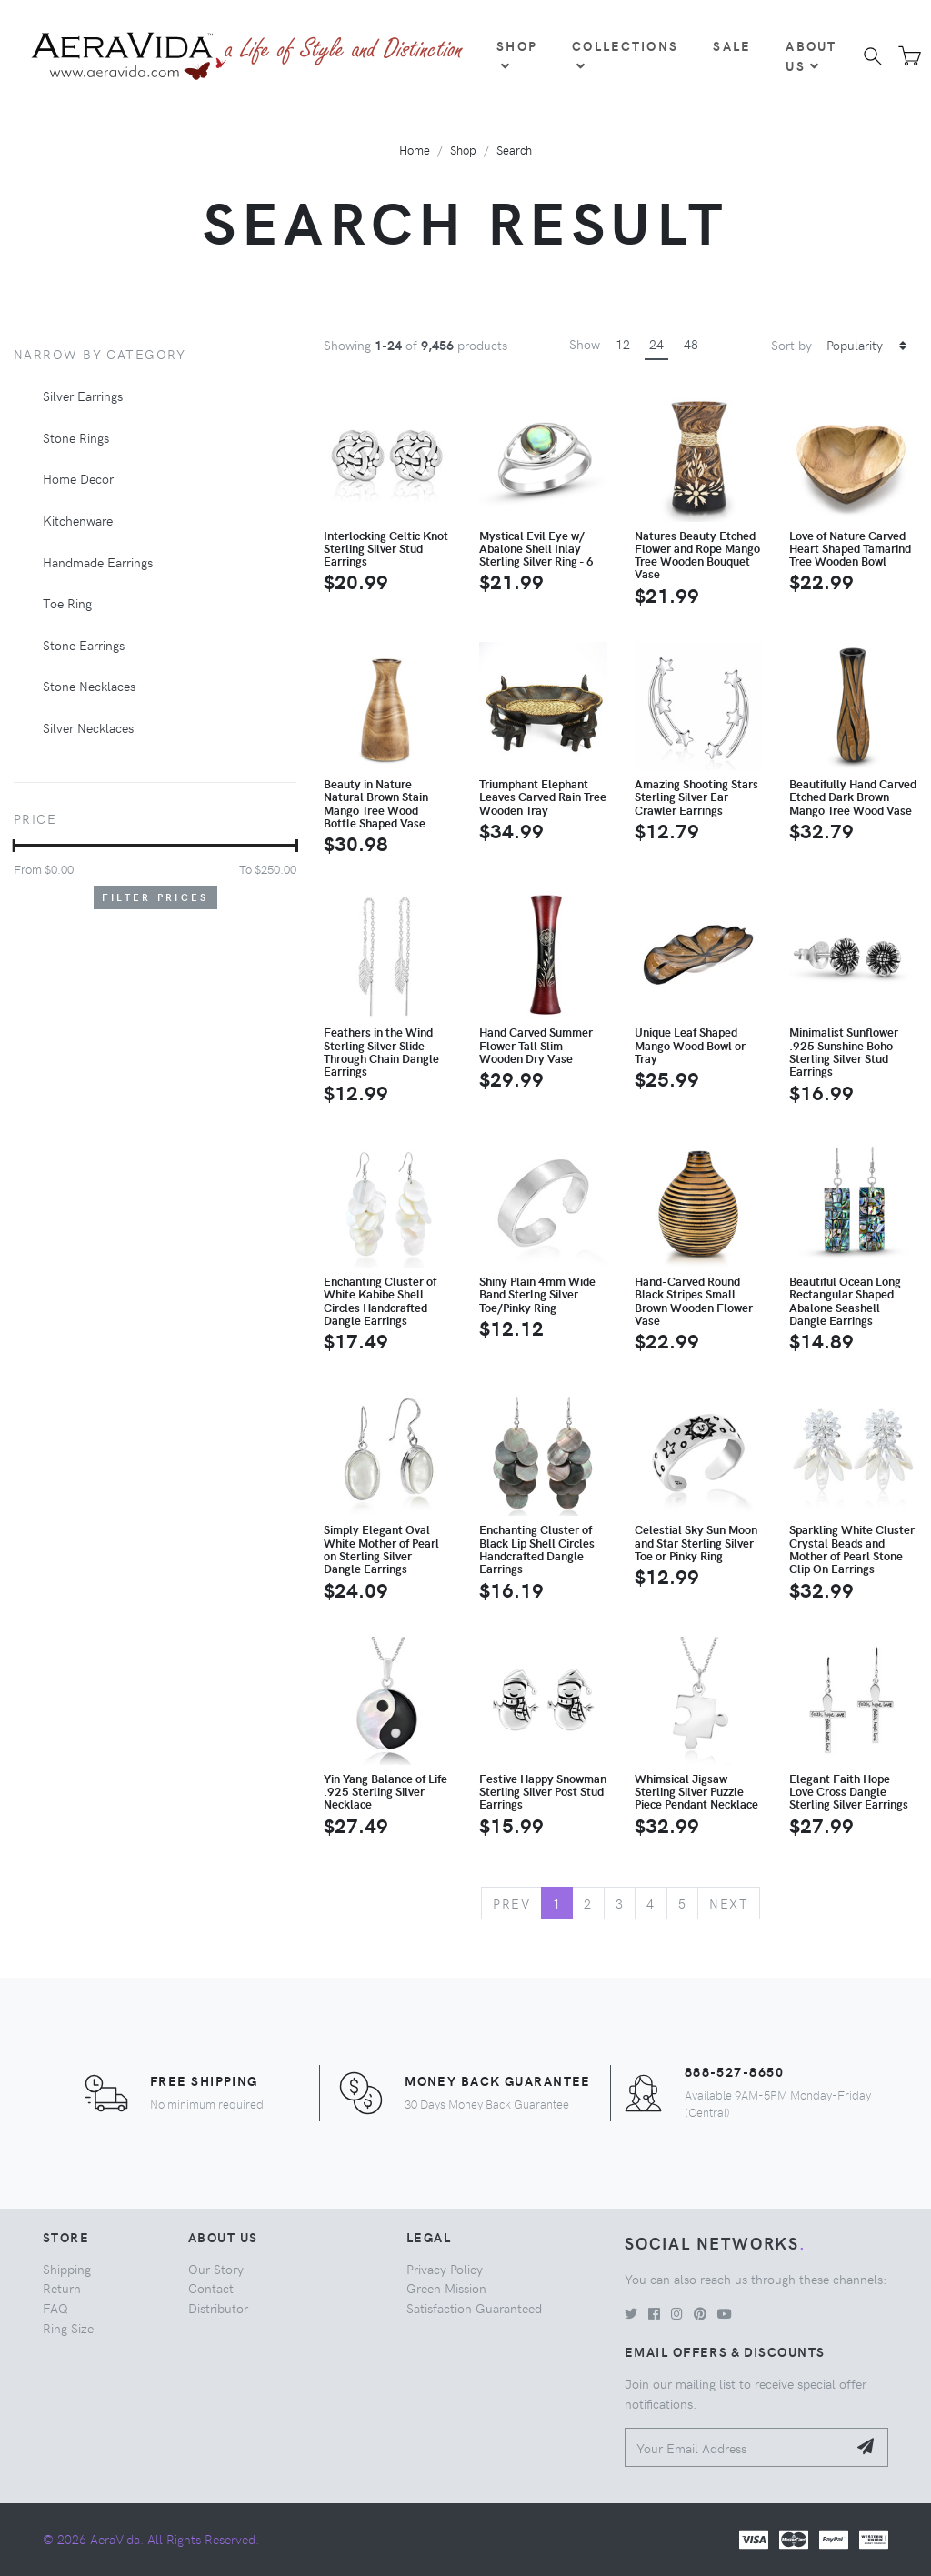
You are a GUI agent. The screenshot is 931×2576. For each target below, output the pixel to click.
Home (414, 149)
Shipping (67, 2269)
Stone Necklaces (89, 686)
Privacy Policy (444, 2269)
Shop (516, 54)
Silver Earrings (83, 395)
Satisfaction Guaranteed (474, 2308)
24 (656, 344)
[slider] (14, 845)
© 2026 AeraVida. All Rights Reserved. (151, 2539)
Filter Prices (155, 897)
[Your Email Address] (736, 2447)
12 (623, 344)
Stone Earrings (84, 645)
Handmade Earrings (98, 562)
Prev (511, 1903)
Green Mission (446, 2288)
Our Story (216, 2269)
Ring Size (68, 2328)
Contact (211, 2288)
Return (62, 2288)
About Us (811, 55)
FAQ (55, 2308)
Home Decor (78, 478)
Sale (732, 45)
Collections (625, 54)
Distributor (218, 2308)
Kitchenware (78, 520)
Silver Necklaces (88, 727)
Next (728, 1903)
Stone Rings (76, 437)
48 (691, 344)
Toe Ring (67, 603)
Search (514, 149)
